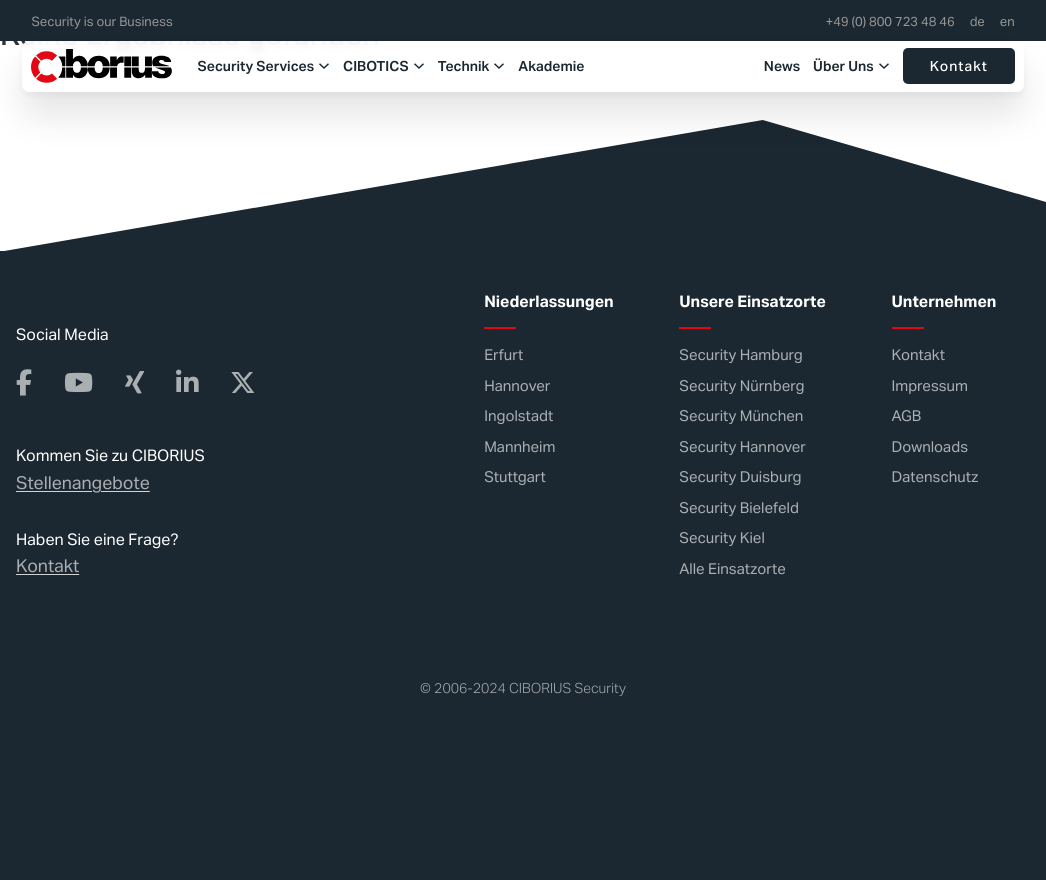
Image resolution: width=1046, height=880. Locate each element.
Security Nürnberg (741, 385)
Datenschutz (935, 477)
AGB (907, 416)
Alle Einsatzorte (732, 568)
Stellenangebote (83, 482)
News (782, 66)
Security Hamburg (741, 355)
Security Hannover (742, 446)
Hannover (517, 385)
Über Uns (843, 66)
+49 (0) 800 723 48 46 (890, 23)
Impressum (930, 385)
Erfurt (503, 355)
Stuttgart (515, 477)
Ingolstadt (518, 416)
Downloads (930, 446)
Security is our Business (101, 23)
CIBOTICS (352, 66)
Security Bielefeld (739, 507)
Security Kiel (722, 538)
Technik (439, 66)
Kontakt (959, 66)
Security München (741, 416)
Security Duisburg (740, 477)
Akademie (527, 66)
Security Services (231, 66)
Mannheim (519, 446)
